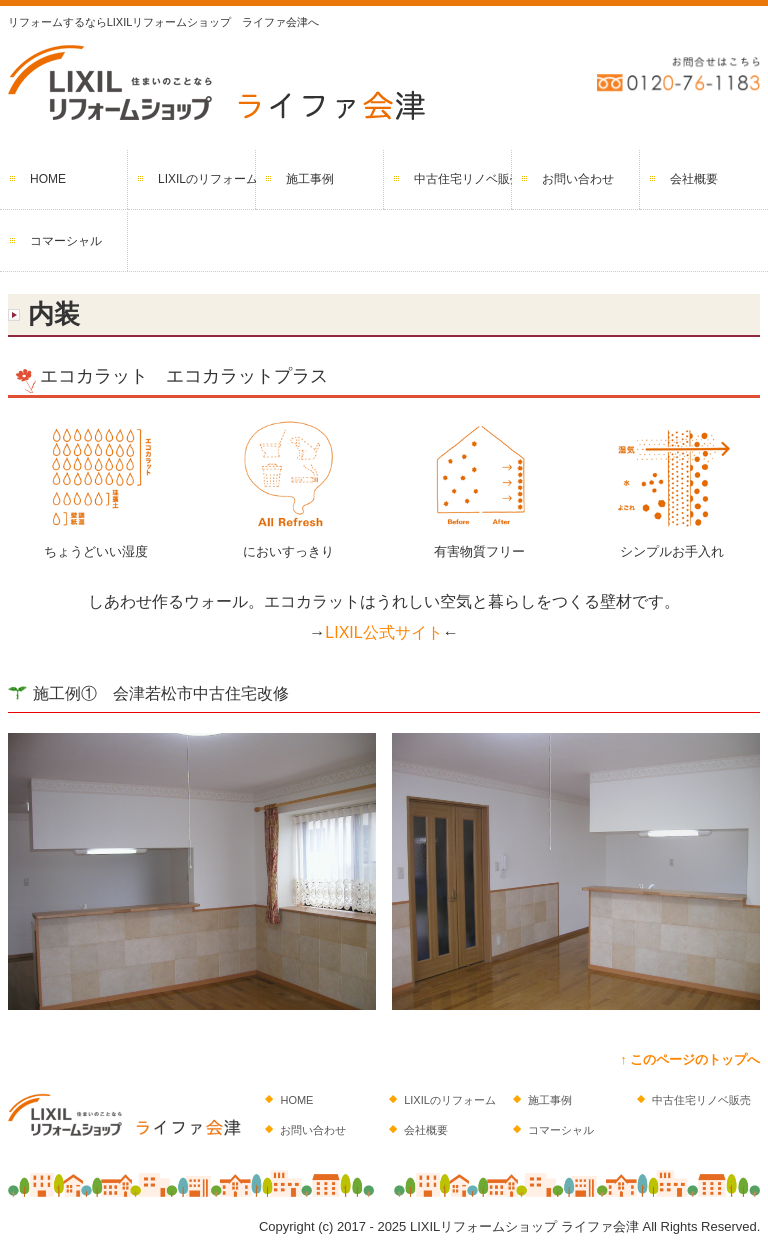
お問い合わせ (578, 179)
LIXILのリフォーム (207, 179)
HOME (48, 179)
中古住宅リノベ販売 (463, 179)
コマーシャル (66, 241)
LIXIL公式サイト (383, 632)
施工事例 (310, 179)
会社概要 (694, 179)
